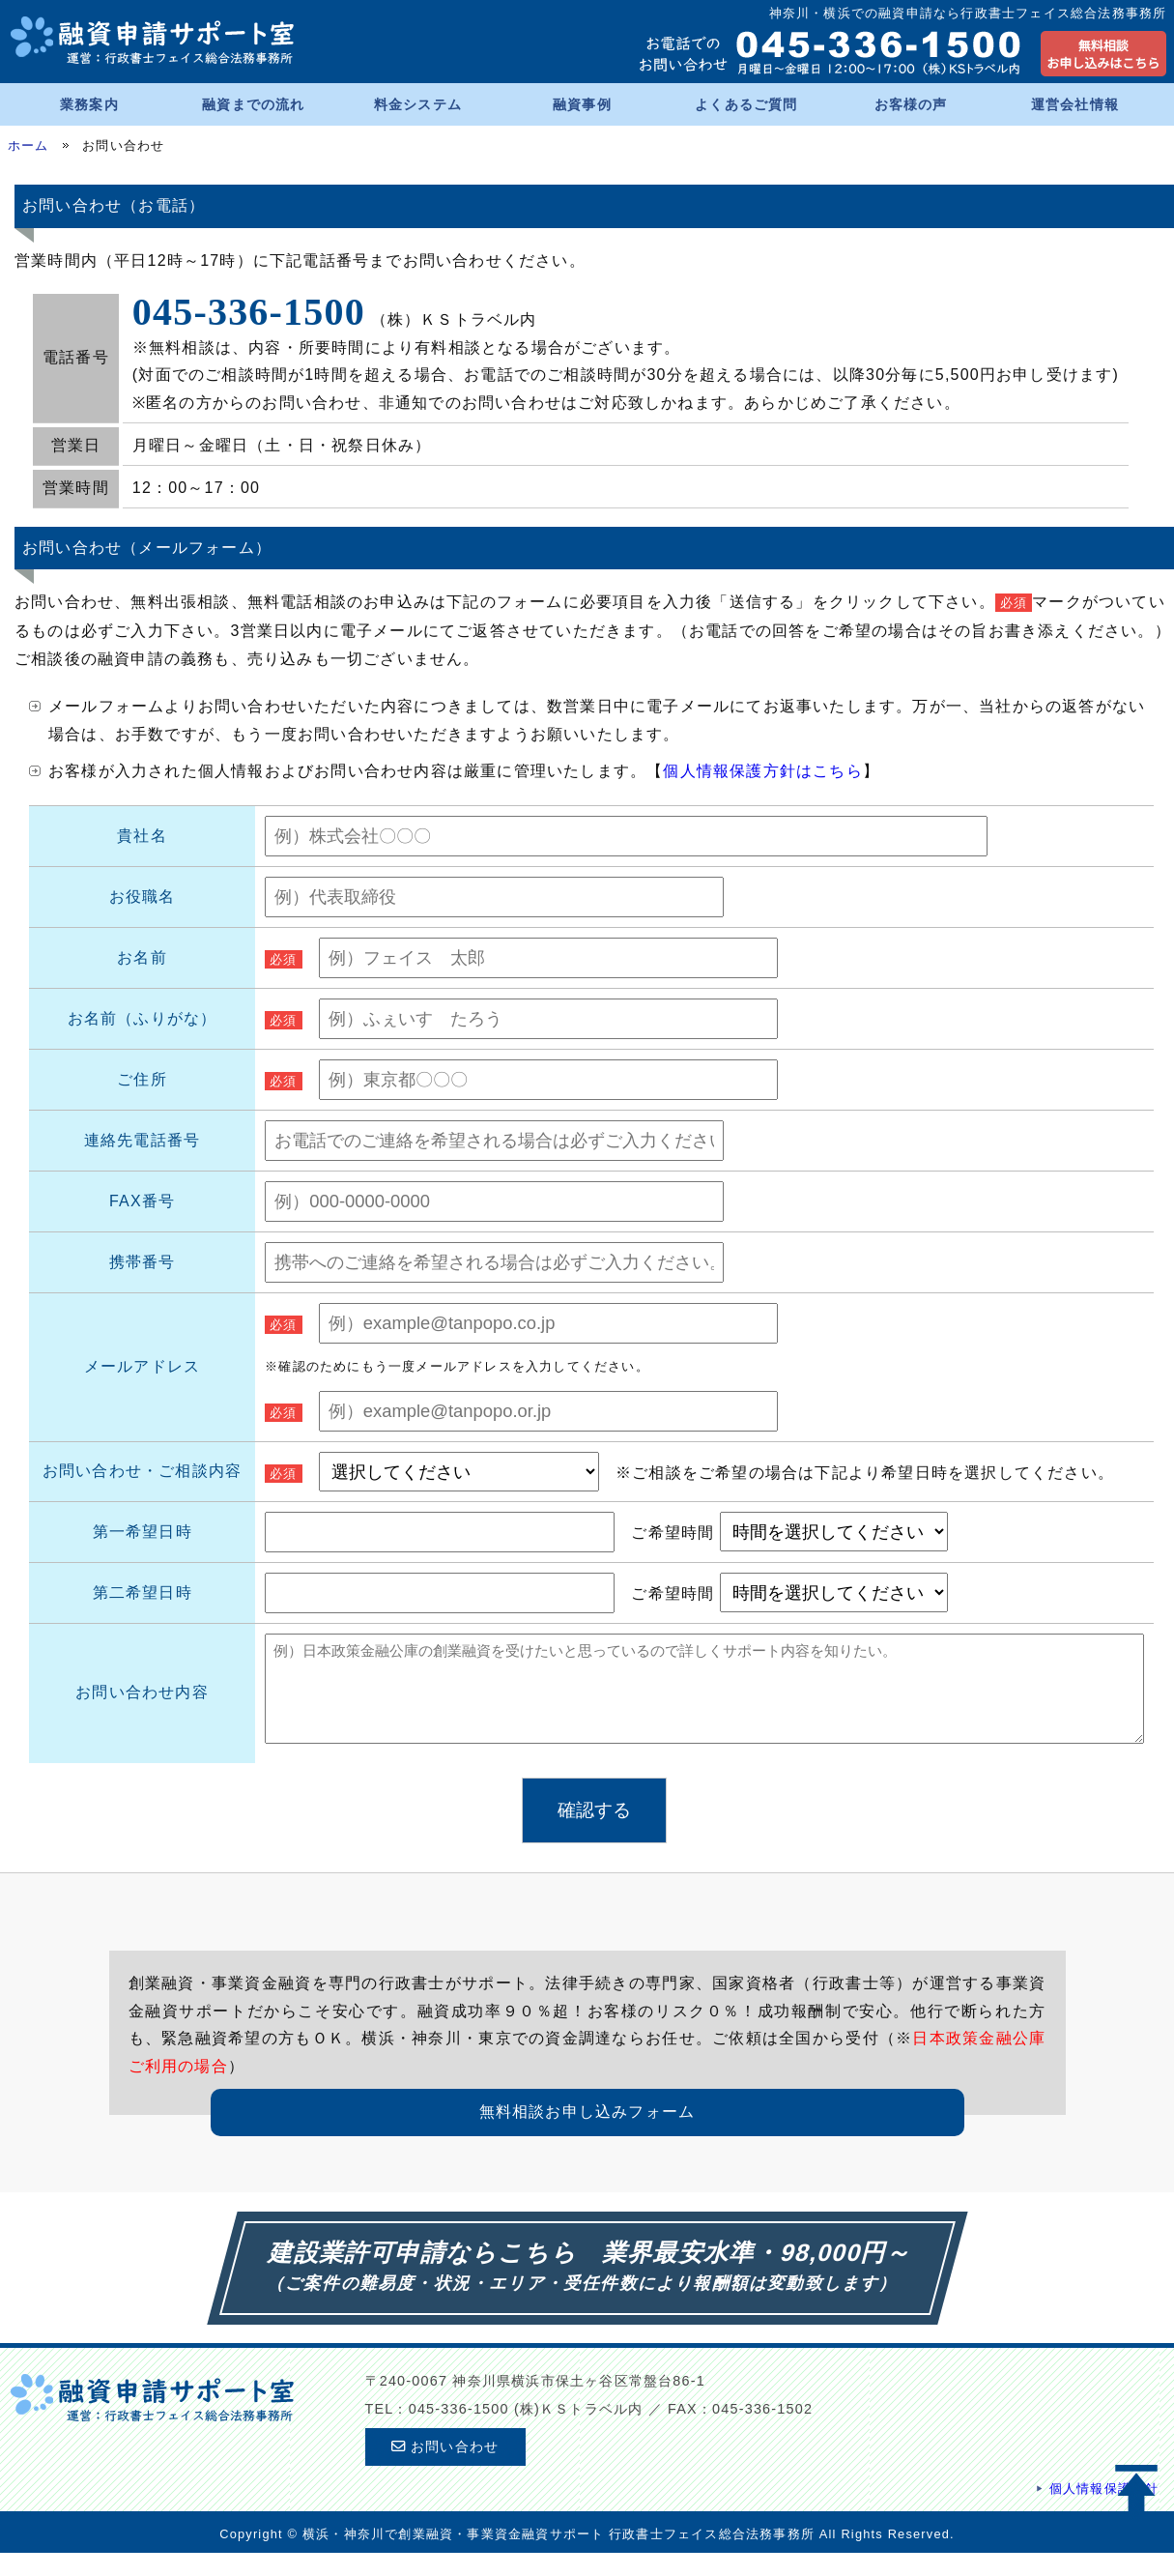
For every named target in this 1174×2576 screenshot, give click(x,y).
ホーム (28, 145)
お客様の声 (911, 104)
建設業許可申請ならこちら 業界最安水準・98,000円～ (592, 2275)
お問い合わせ (445, 2469)
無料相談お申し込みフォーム (587, 2135)
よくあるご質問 (746, 104)
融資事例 (582, 104)
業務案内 (89, 104)
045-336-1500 (248, 311)
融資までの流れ (253, 104)
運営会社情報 (1075, 104)
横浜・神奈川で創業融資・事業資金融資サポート (453, 2557)
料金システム (418, 104)
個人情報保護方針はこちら (762, 771)
